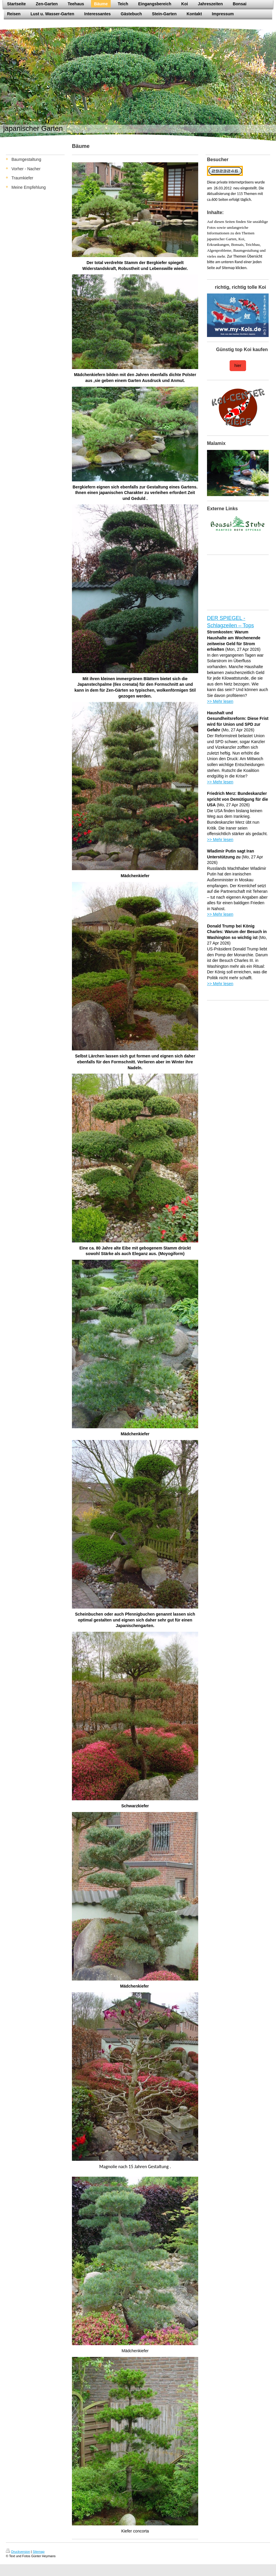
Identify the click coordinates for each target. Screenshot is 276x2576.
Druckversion (18, 2551)
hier (237, 365)
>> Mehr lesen (220, 701)
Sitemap (38, 2551)
